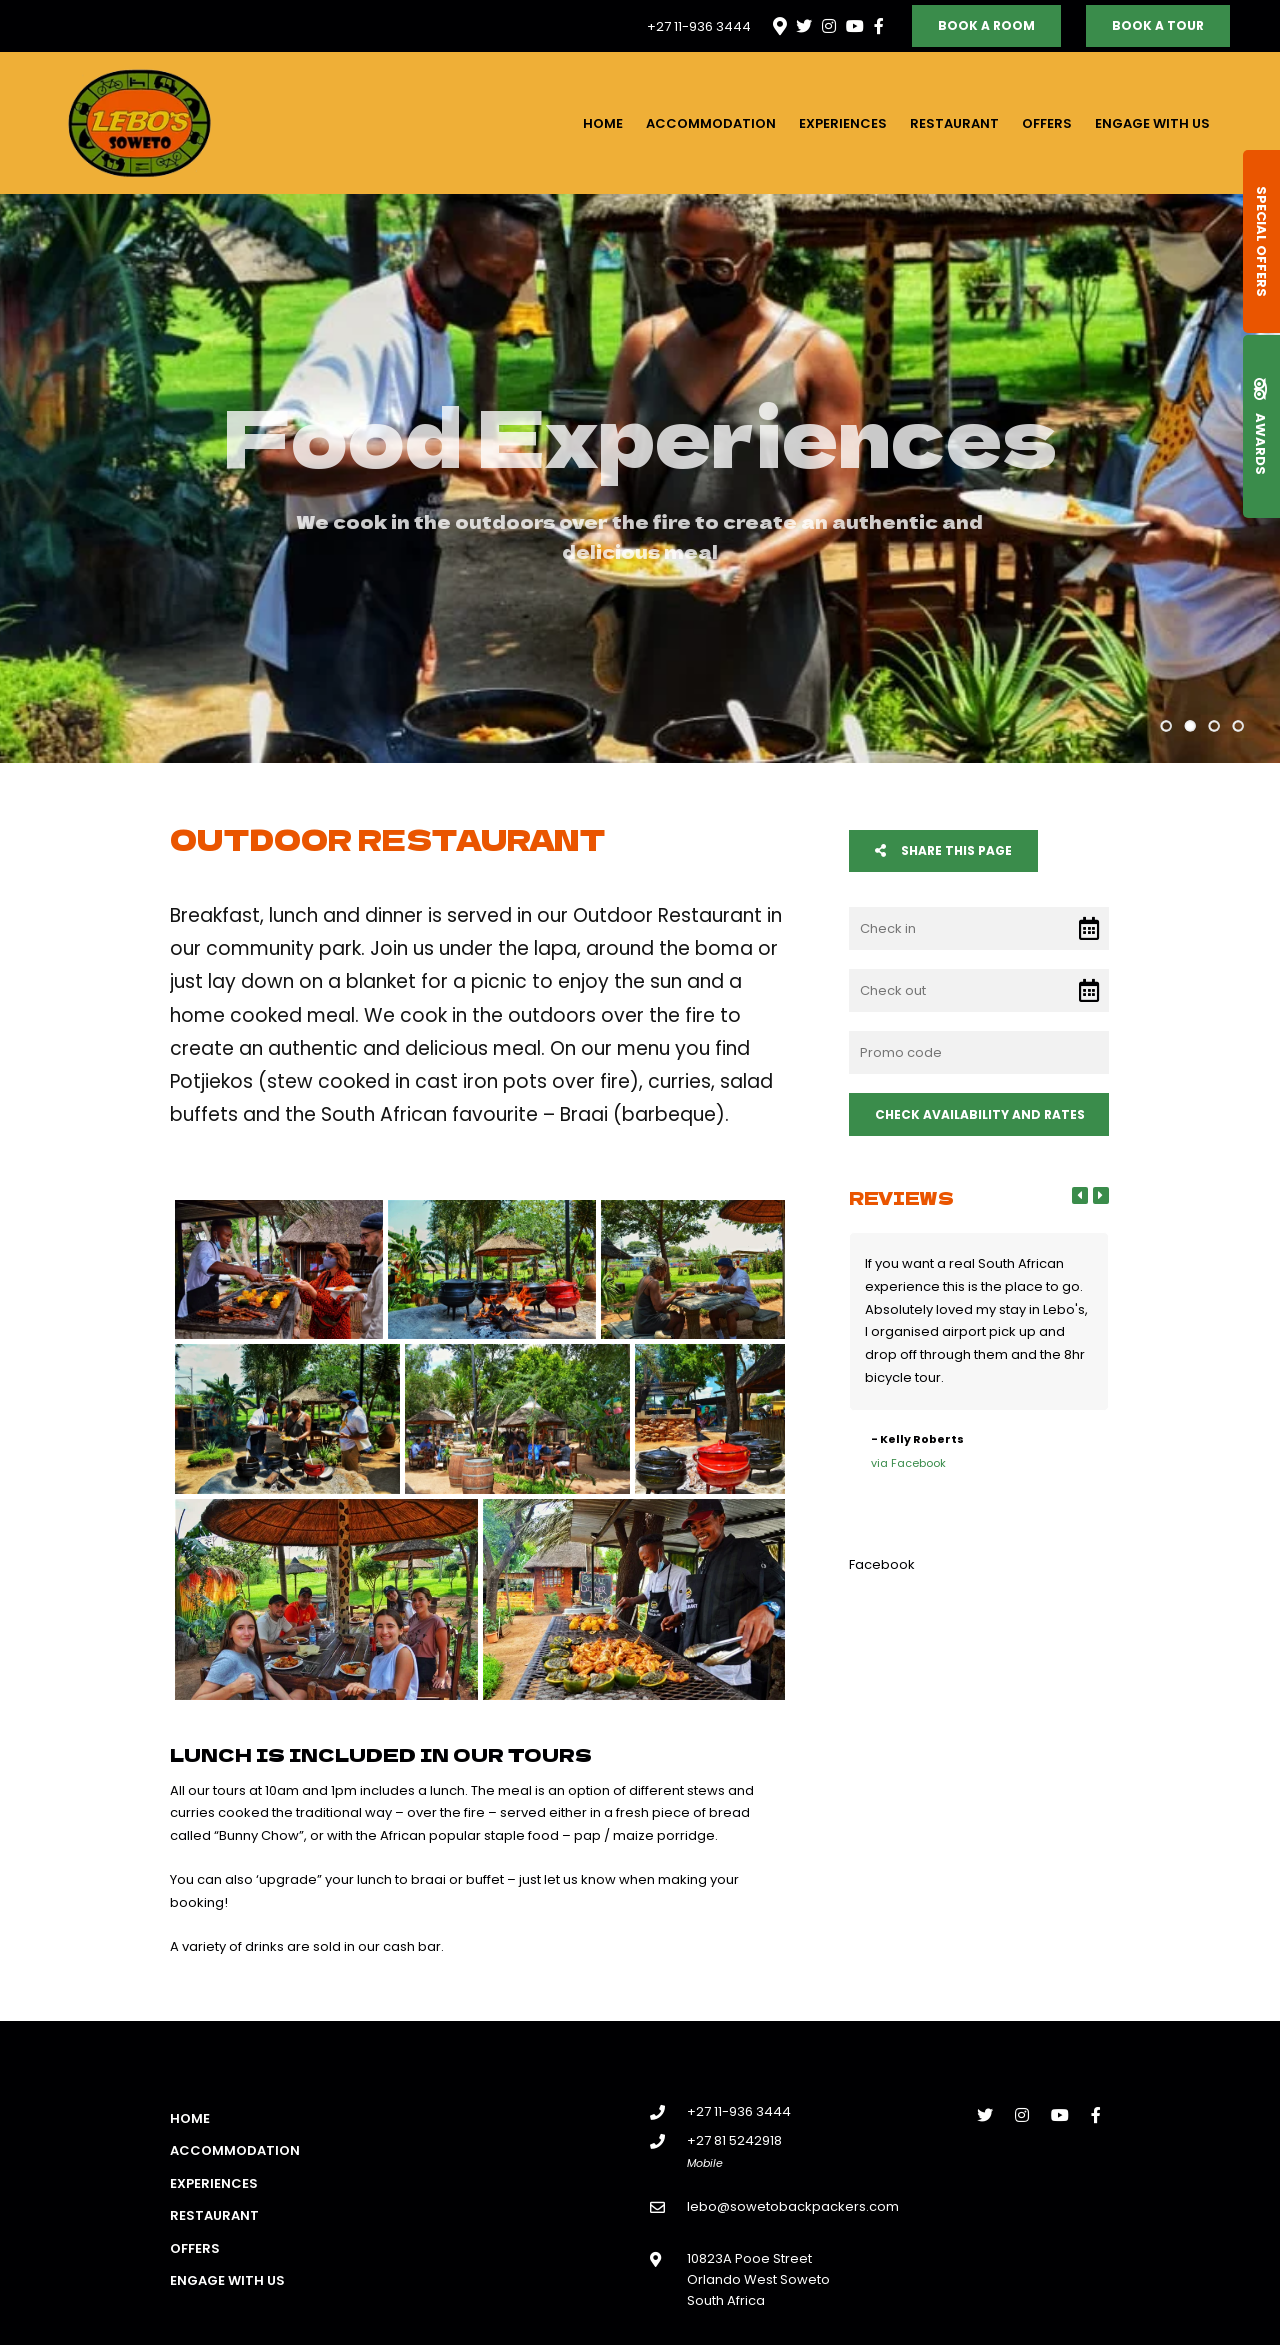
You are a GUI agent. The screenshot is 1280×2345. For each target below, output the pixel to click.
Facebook (882, 1564)
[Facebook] (879, 26)
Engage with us (1152, 123)
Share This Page (943, 850)
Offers (1047, 123)
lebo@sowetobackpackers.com (793, 2206)
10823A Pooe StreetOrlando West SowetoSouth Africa (758, 2280)
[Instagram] (829, 26)
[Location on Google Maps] (779, 25)
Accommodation (711, 123)
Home (603, 123)
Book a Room (986, 25)
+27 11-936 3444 (699, 26)
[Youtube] (854, 26)
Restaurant (954, 123)
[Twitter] (804, 26)
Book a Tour (1158, 25)
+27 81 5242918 (734, 2140)
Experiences (843, 123)
